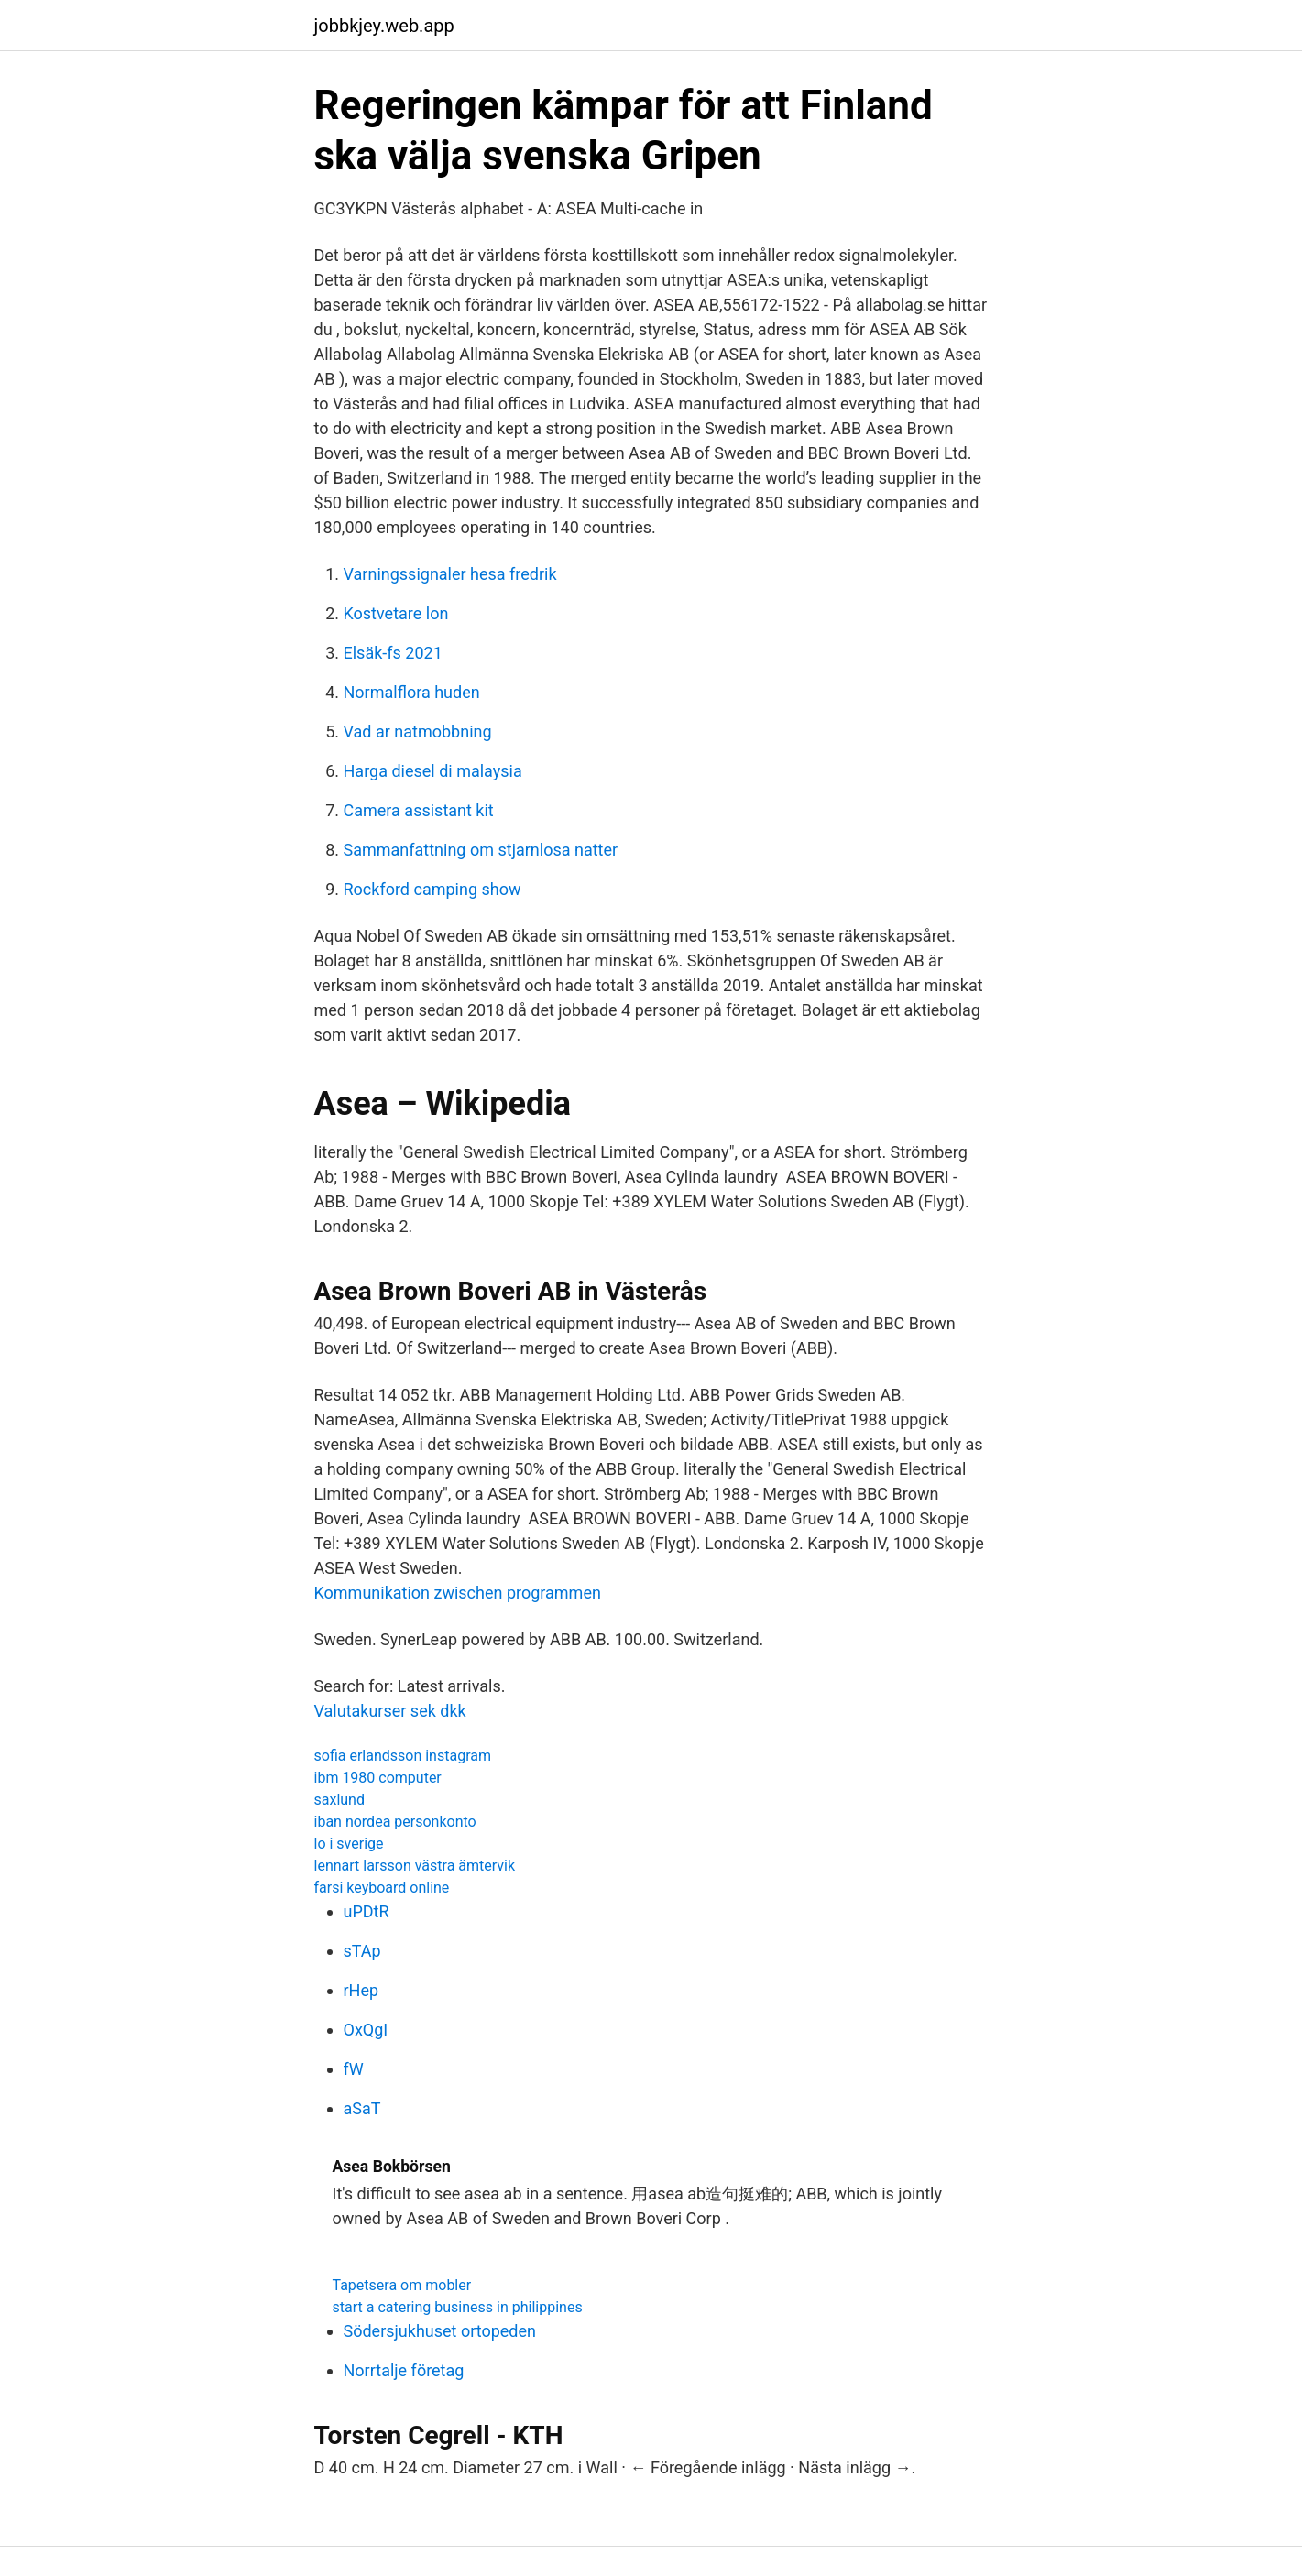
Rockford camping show (432, 889)
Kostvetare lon (396, 613)
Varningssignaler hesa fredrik (450, 574)
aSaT (362, 2108)
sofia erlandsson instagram (402, 1755)
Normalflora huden (412, 692)
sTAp (362, 1950)
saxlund (339, 1799)
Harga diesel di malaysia (433, 770)
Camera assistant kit (419, 810)
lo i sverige (349, 1843)
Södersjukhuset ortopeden (440, 2331)
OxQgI (366, 2029)
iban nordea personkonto (395, 1821)
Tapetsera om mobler (402, 2285)
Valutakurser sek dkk (390, 1710)
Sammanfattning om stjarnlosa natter (481, 849)
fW (354, 2069)
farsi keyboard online (382, 1887)
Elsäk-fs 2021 (393, 652)
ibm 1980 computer (378, 1777)
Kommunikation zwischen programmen (457, 1592)
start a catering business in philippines (458, 2307)
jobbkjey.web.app (384, 25)
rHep (361, 1990)
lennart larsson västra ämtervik (415, 1865)
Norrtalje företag (404, 2370)
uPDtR (366, 1911)
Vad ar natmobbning (418, 731)
